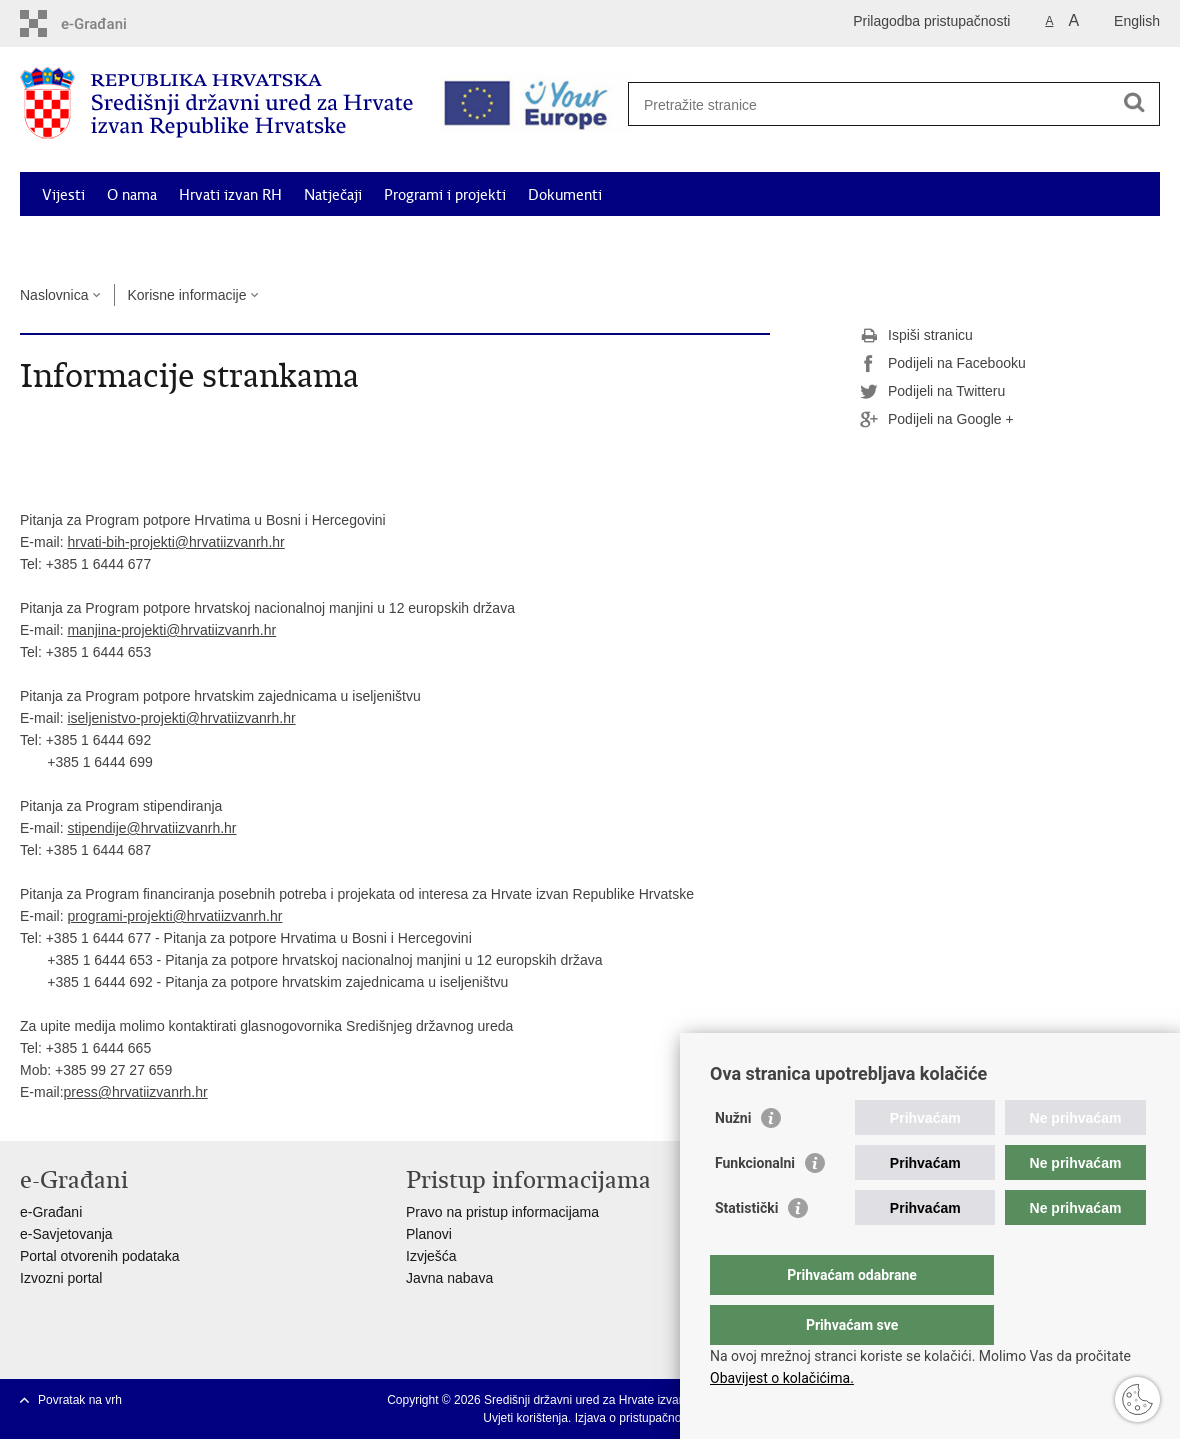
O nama (132, 195)
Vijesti (63, 195)
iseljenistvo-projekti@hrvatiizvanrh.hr (181, 718)
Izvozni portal (61, 1278)
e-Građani (51, 1212)
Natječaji (333, 195)
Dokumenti (565, 195)
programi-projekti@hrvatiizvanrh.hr (174, 916)
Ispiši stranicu (916, 336)
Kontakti (1093, 241)
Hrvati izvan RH (230, 195)
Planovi (429, 1234)
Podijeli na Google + (937, 420)
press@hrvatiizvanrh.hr (136, 1092)
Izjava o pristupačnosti (634, 1418)
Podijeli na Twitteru (932, 392)
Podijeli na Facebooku (943, 364)
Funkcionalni (755, 1203)
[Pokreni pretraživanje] (1134, 102)
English (1137, 21)
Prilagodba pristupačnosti (931, 21)
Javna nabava (449, 1278)
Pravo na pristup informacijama (502, 1212)
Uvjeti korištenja (525, 1418)
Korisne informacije (980, 241)
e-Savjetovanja (66, 1234)
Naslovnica (54, 295)
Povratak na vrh (80, 1400)
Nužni (733, 1158)
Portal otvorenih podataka (100, 1256)
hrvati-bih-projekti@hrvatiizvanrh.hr (175, 542)
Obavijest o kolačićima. (782, 1378)
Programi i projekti (445, 195)
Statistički (746, 1248)
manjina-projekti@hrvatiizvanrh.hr (171, 630)
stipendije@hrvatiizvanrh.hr (151, 828)
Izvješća (431, 1256)
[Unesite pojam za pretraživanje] (886, 104)
